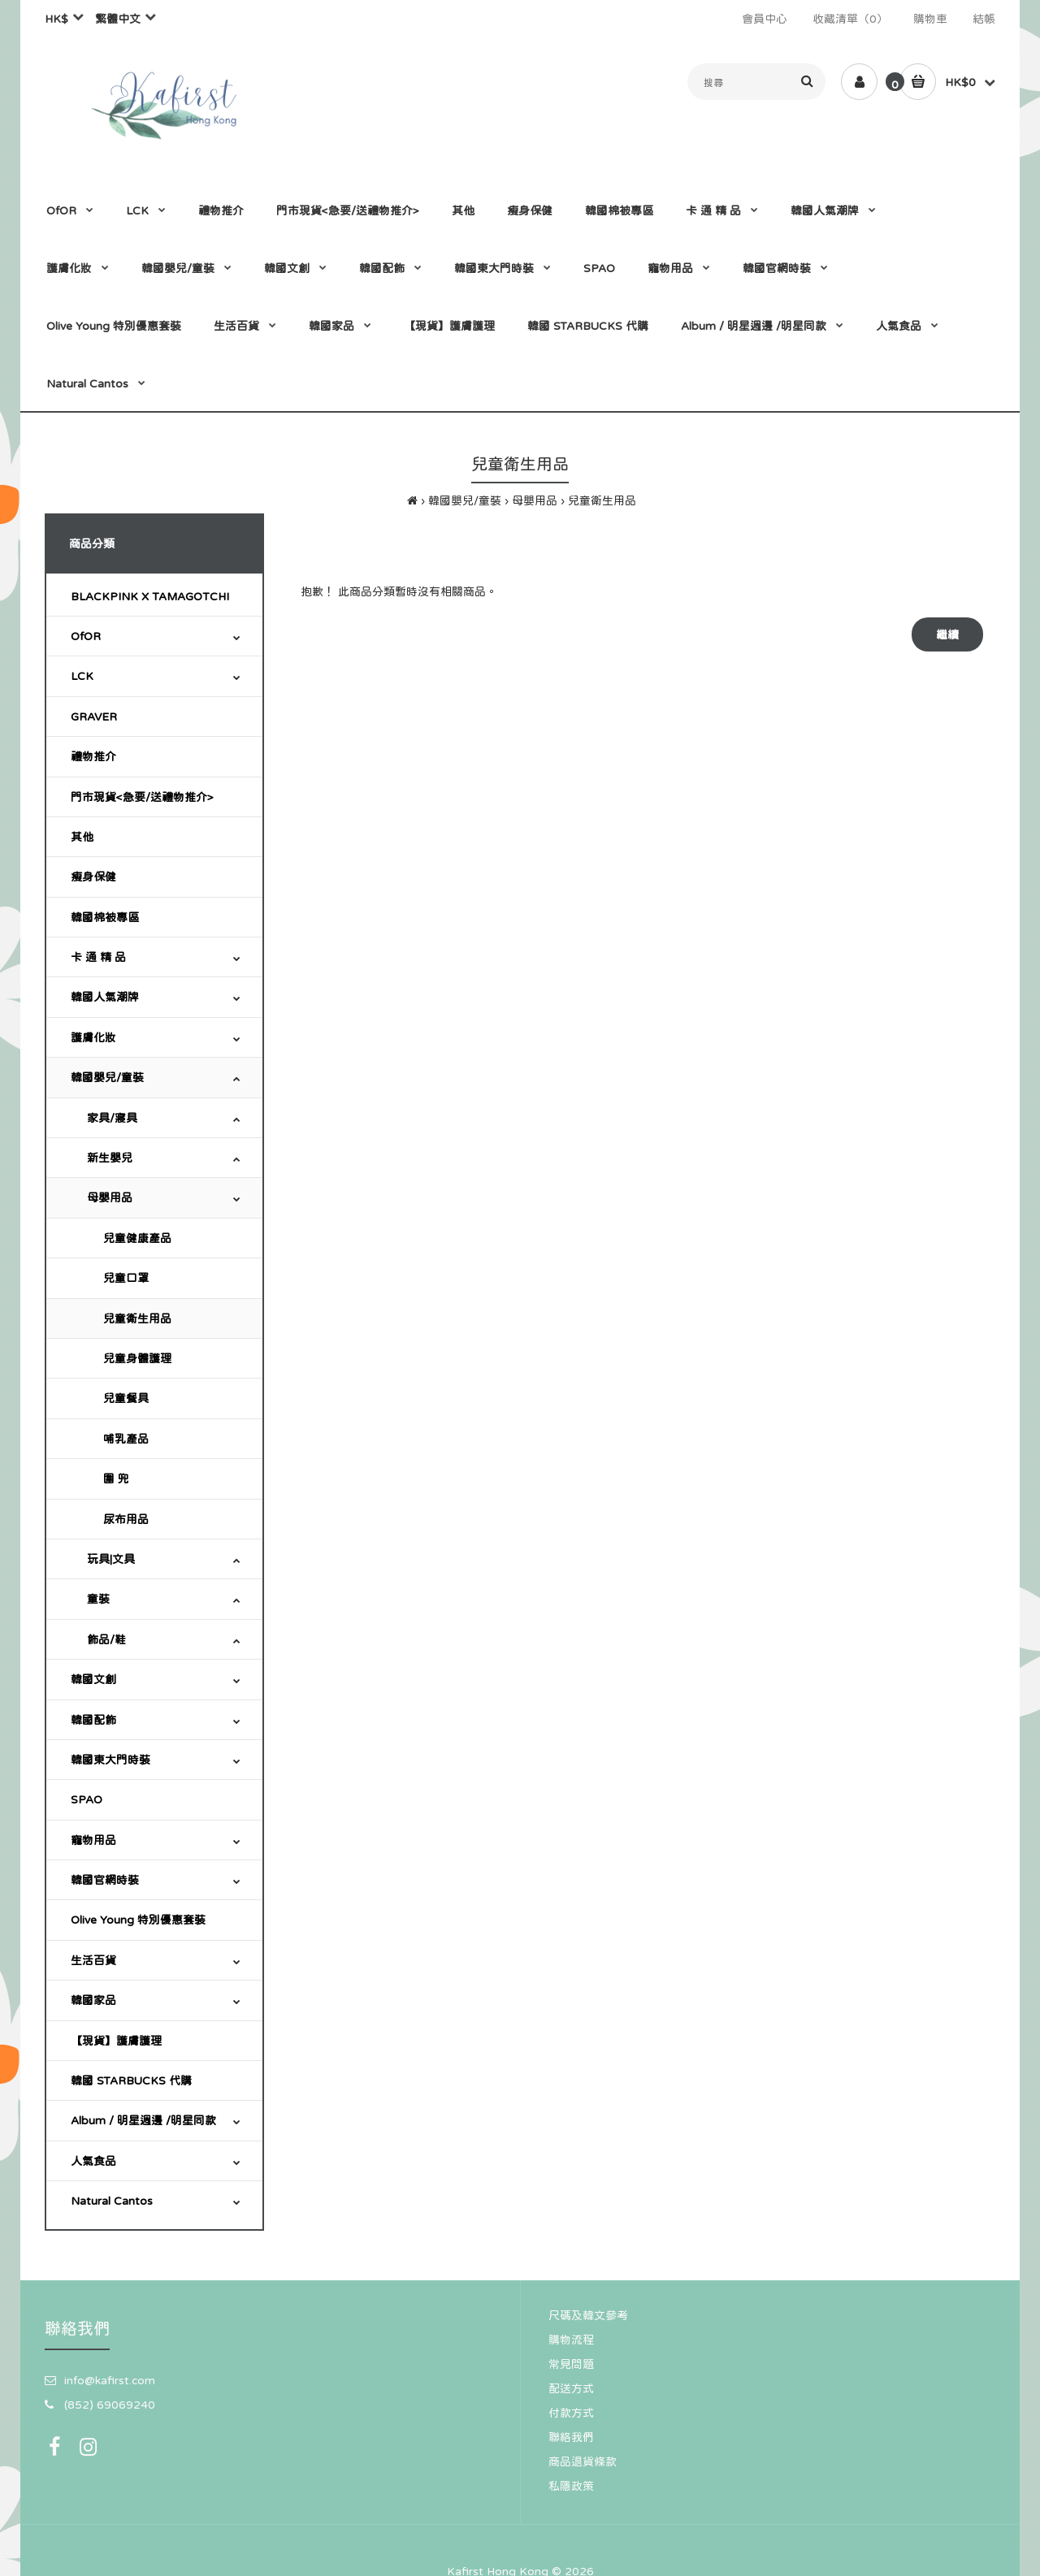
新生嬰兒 (109, 1157)
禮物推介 (93, 756)
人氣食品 (93, 2161)
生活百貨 (93, 1960)
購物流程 (571, 2339)
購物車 (930, 18)
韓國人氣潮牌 (105, 996)
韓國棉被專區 (105, 917)
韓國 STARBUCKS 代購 (131, 2080)
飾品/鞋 (106, 1639)
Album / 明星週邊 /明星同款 (143, 2120)
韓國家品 (93, 2000)
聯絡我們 (571, 2437)
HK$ (56, 18)
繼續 (947, 634)
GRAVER (94, 716)
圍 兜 (116, 1478)
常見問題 (571, 2364)
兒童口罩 (126, 1278)
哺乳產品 (126, 1438)
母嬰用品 (534, 500)
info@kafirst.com (109, 2380)
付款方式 (571, 2412)
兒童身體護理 (137, 1358)
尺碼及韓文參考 (588, 2315)
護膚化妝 (93, 1037)
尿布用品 (126, 1519)
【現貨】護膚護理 (116, 2040)
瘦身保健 (93, 876)
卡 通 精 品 (98, 957)
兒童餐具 (126, 1398)
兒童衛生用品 (602, 500)
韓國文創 (93, 1679)
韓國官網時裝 (105, 1879)
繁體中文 (118, 18)
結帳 (984, 18)
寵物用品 (93, 1840)
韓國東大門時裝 (110, 1759)
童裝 (98, 1598)
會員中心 (764, 18)
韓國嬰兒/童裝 (464, 500)
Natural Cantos (112, 2200)
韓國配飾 (93, 1719)
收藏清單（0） (850, 18)
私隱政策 (571, 2486)
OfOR (86, 636)
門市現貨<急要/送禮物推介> (142, 797)
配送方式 (571, 2388)
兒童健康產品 (137, 1238)
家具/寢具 (112, 1117)
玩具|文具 (111, 1559)
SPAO (86, 1799)
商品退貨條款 (582, 2461)
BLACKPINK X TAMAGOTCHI (150, 596)
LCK (82, 676)
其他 (82, 836)
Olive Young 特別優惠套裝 (138, 1919)
